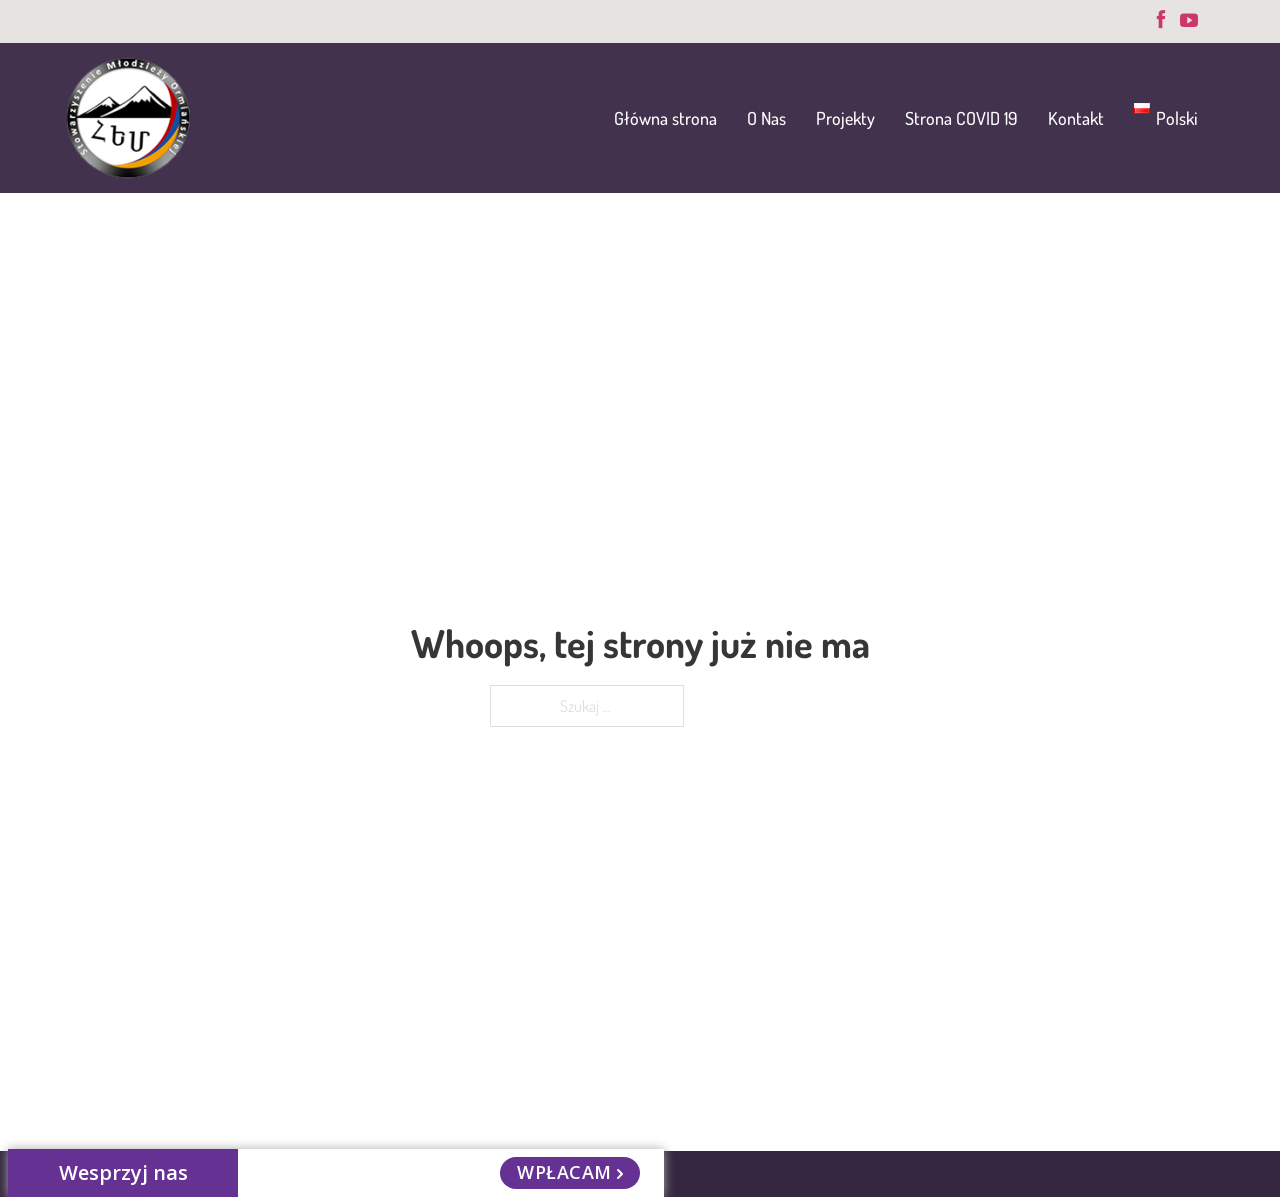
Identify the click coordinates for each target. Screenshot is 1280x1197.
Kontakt (1076, 118)
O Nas (766, 118)
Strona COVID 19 (961, 118)
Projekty (845, 118)
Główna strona (665, 118)
